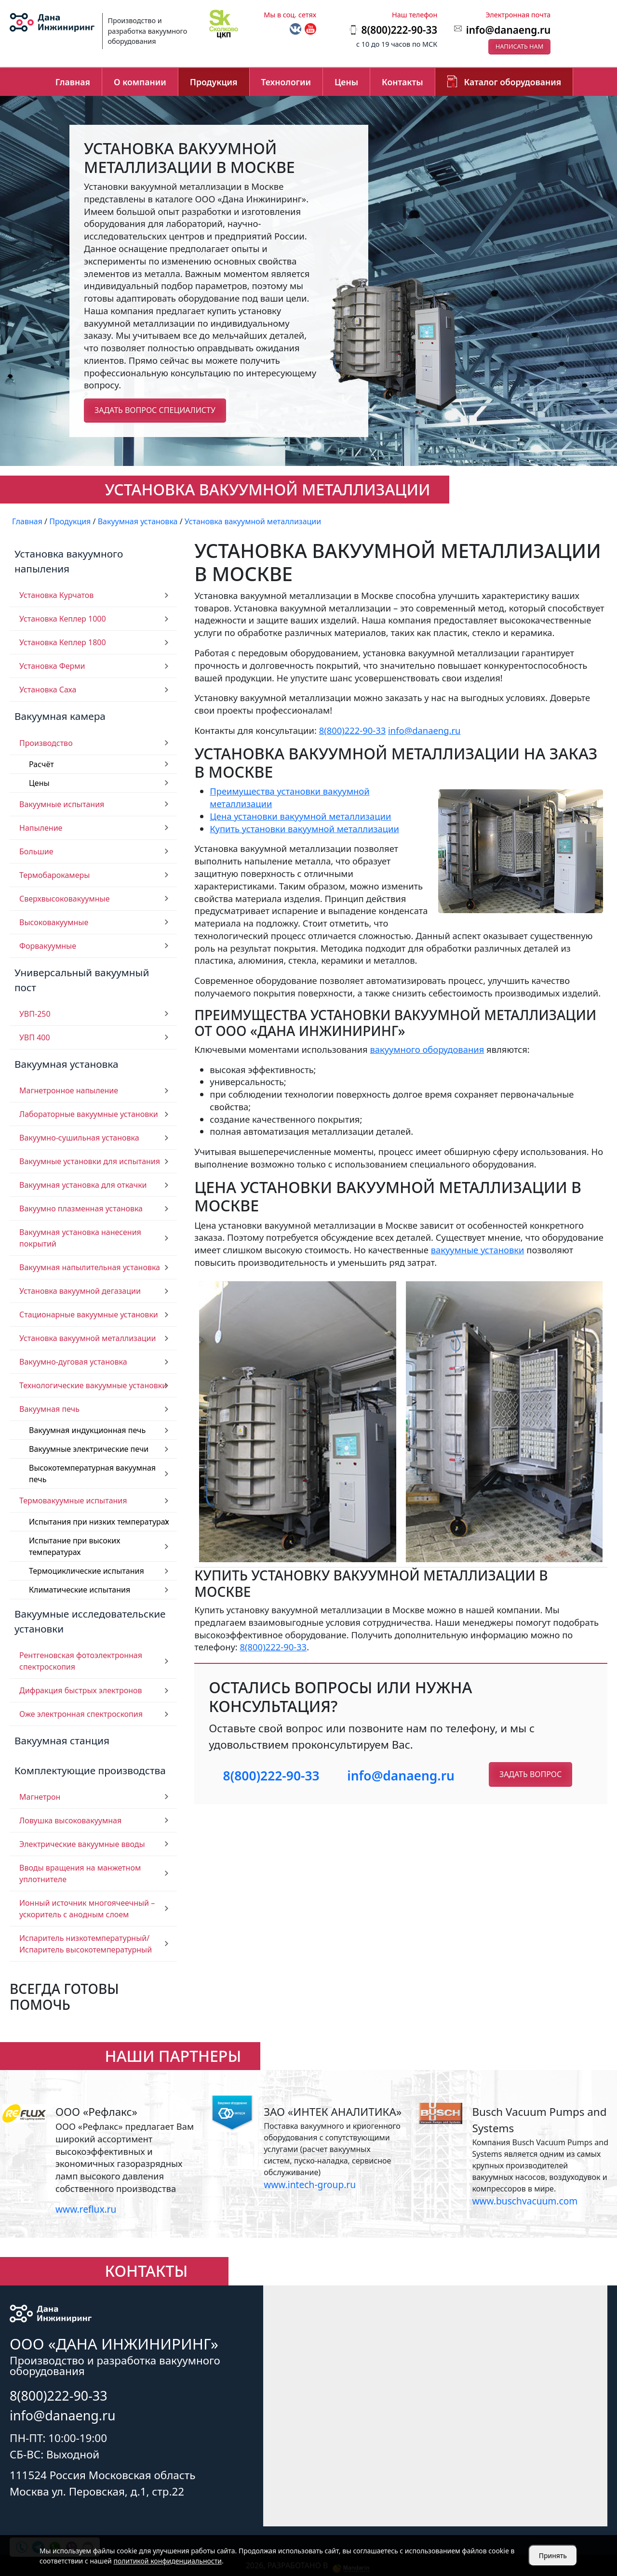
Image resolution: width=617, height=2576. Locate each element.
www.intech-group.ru (310, 2184)
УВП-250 (35, 1014)
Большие (36, 851)
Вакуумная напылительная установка (89, 1267)
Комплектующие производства (90, 1770)
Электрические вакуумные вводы (82, 1844)
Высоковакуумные (53, 922)
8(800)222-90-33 (352, 730)
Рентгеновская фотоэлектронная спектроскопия (80, 1661)
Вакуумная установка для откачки (83, 1185)
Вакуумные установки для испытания (89, 1161)
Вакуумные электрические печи (88, 1449)
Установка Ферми (52, 666)
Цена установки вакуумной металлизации (300, 816)
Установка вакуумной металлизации (87, 1338)
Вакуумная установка (66, 1064)
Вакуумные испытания (61, 804)
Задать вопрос (530, 1774)
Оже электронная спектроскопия (81, 1714)
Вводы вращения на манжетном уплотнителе (80, 1873)
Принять (553, 2555)
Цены (346, 82)
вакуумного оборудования (427, 1049)
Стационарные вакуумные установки (88, 1314)
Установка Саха (47, 689)
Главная (72, 82)
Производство (46, 743)
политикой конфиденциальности (167, 2560)
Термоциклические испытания (86, 1571)
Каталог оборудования (513, 82)
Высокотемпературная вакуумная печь (92, 1473)
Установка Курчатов (56, 595)
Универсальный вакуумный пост (81, 980)
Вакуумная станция (61, 1740)
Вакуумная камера (60, 716)
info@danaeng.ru (508, 30)
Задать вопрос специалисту (154, 410)
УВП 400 (34, 1037)
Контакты (402, 82)
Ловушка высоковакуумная (70, 1820)
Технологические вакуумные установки (93, 1385)
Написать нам (520, 46)
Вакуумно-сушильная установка (79, 1137)
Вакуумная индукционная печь (87, 1430)
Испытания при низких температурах (99, 1521)
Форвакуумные (47, 946)
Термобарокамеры (54, 875)
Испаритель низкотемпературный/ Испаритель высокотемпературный (85, 1944)
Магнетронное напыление (68, 1090)
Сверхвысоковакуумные (64, 898)
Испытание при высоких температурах (74, 1546)
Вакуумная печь (49, 1409)
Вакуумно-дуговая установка (73, 1361)
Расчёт (41, 764)
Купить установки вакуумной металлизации (304, 829)
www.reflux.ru (85, 2209)
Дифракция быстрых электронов (80, 1690)
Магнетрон (39, 1797)
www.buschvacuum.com (524, 2200)
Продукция (214, 82)
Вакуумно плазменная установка (81, 1208)
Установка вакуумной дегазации (80, 1291)
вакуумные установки (477, 1250)
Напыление (40, 828)
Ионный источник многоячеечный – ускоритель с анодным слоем (87, 1909)
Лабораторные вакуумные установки (88, 1114)
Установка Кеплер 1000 (62, 618)
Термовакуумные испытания (73, 1500)
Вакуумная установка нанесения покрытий (80, 1238)
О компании (140, 82)
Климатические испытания (79, 1589)
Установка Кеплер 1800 (62, 642)
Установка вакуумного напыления (68, 561)
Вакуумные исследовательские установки (90, 1621)
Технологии (286, 82)
